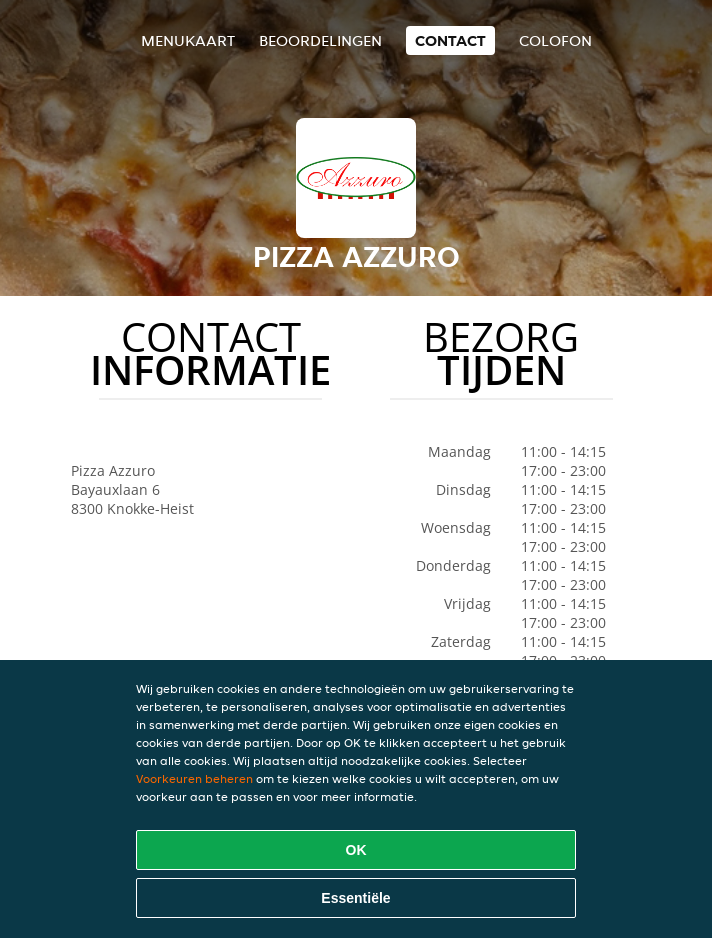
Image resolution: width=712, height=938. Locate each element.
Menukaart (188, 40)
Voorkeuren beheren (194, 778)
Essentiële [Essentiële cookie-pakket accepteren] (355, 898)
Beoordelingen (320, 40)
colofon (555, 40)
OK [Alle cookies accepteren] (356, 850)
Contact (450, 40)
